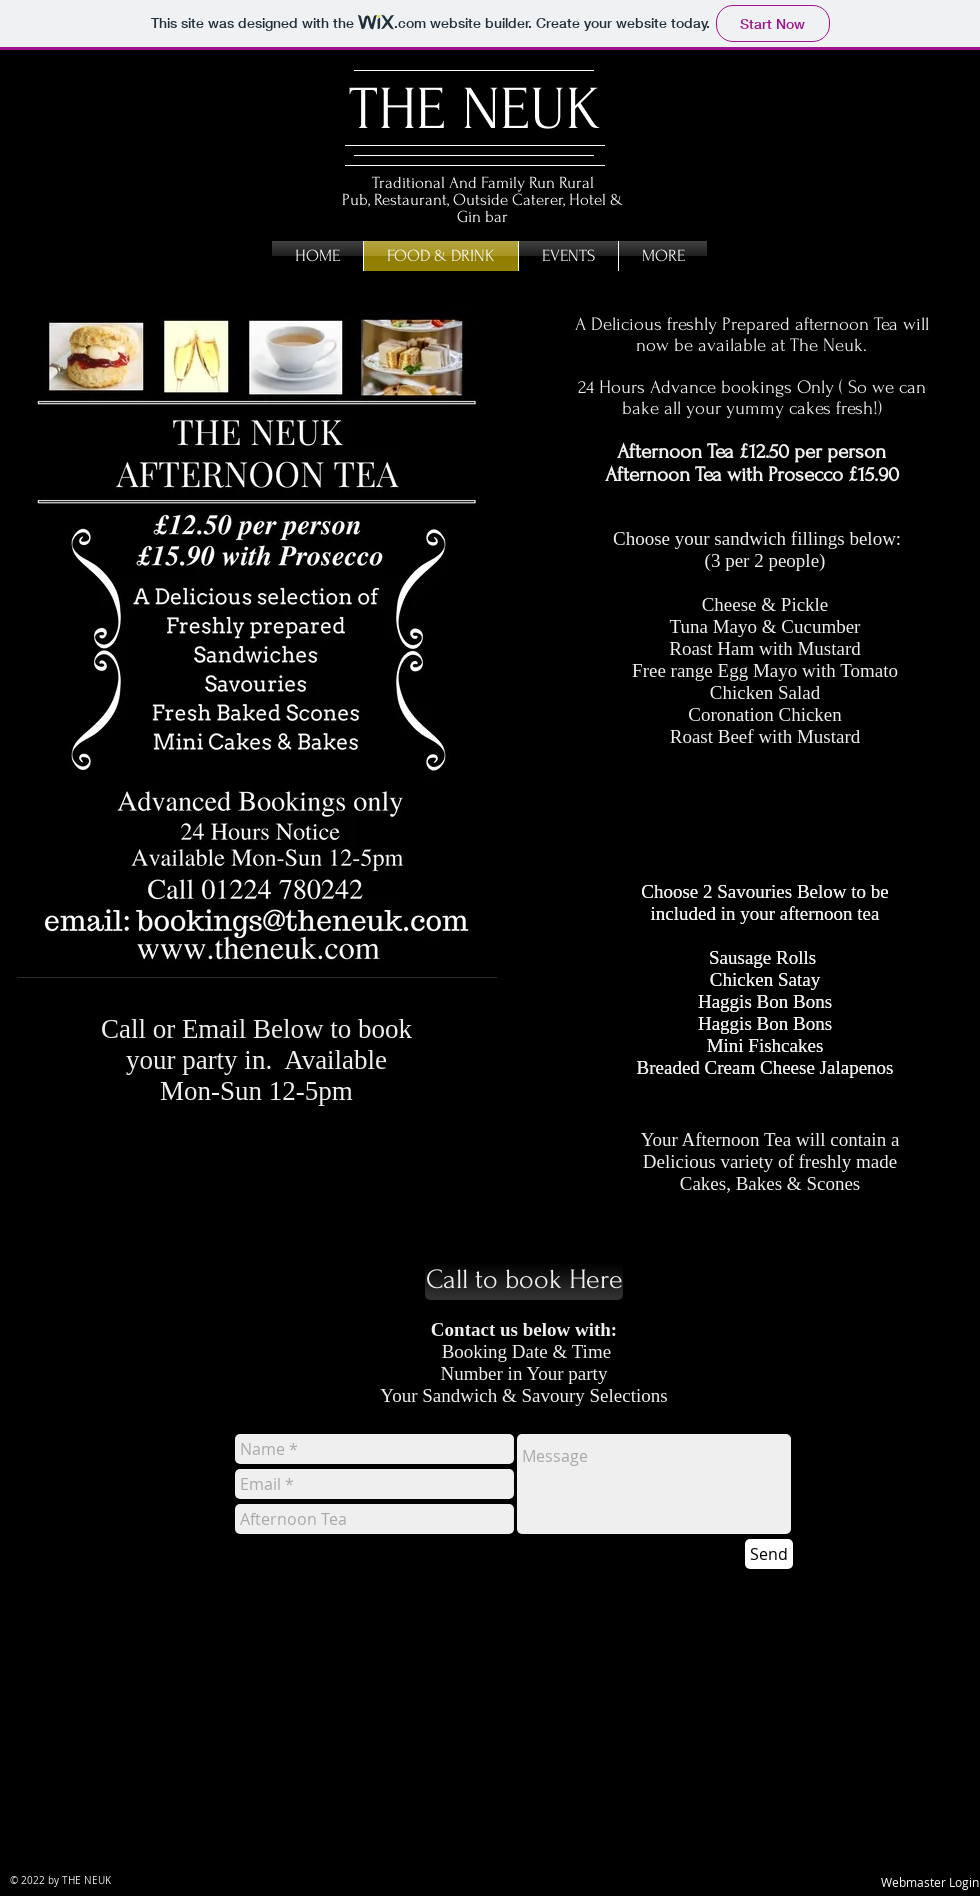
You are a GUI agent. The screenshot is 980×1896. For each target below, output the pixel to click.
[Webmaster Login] (930, 1883)
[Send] (769, 1554)
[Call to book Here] (524, 1280)
